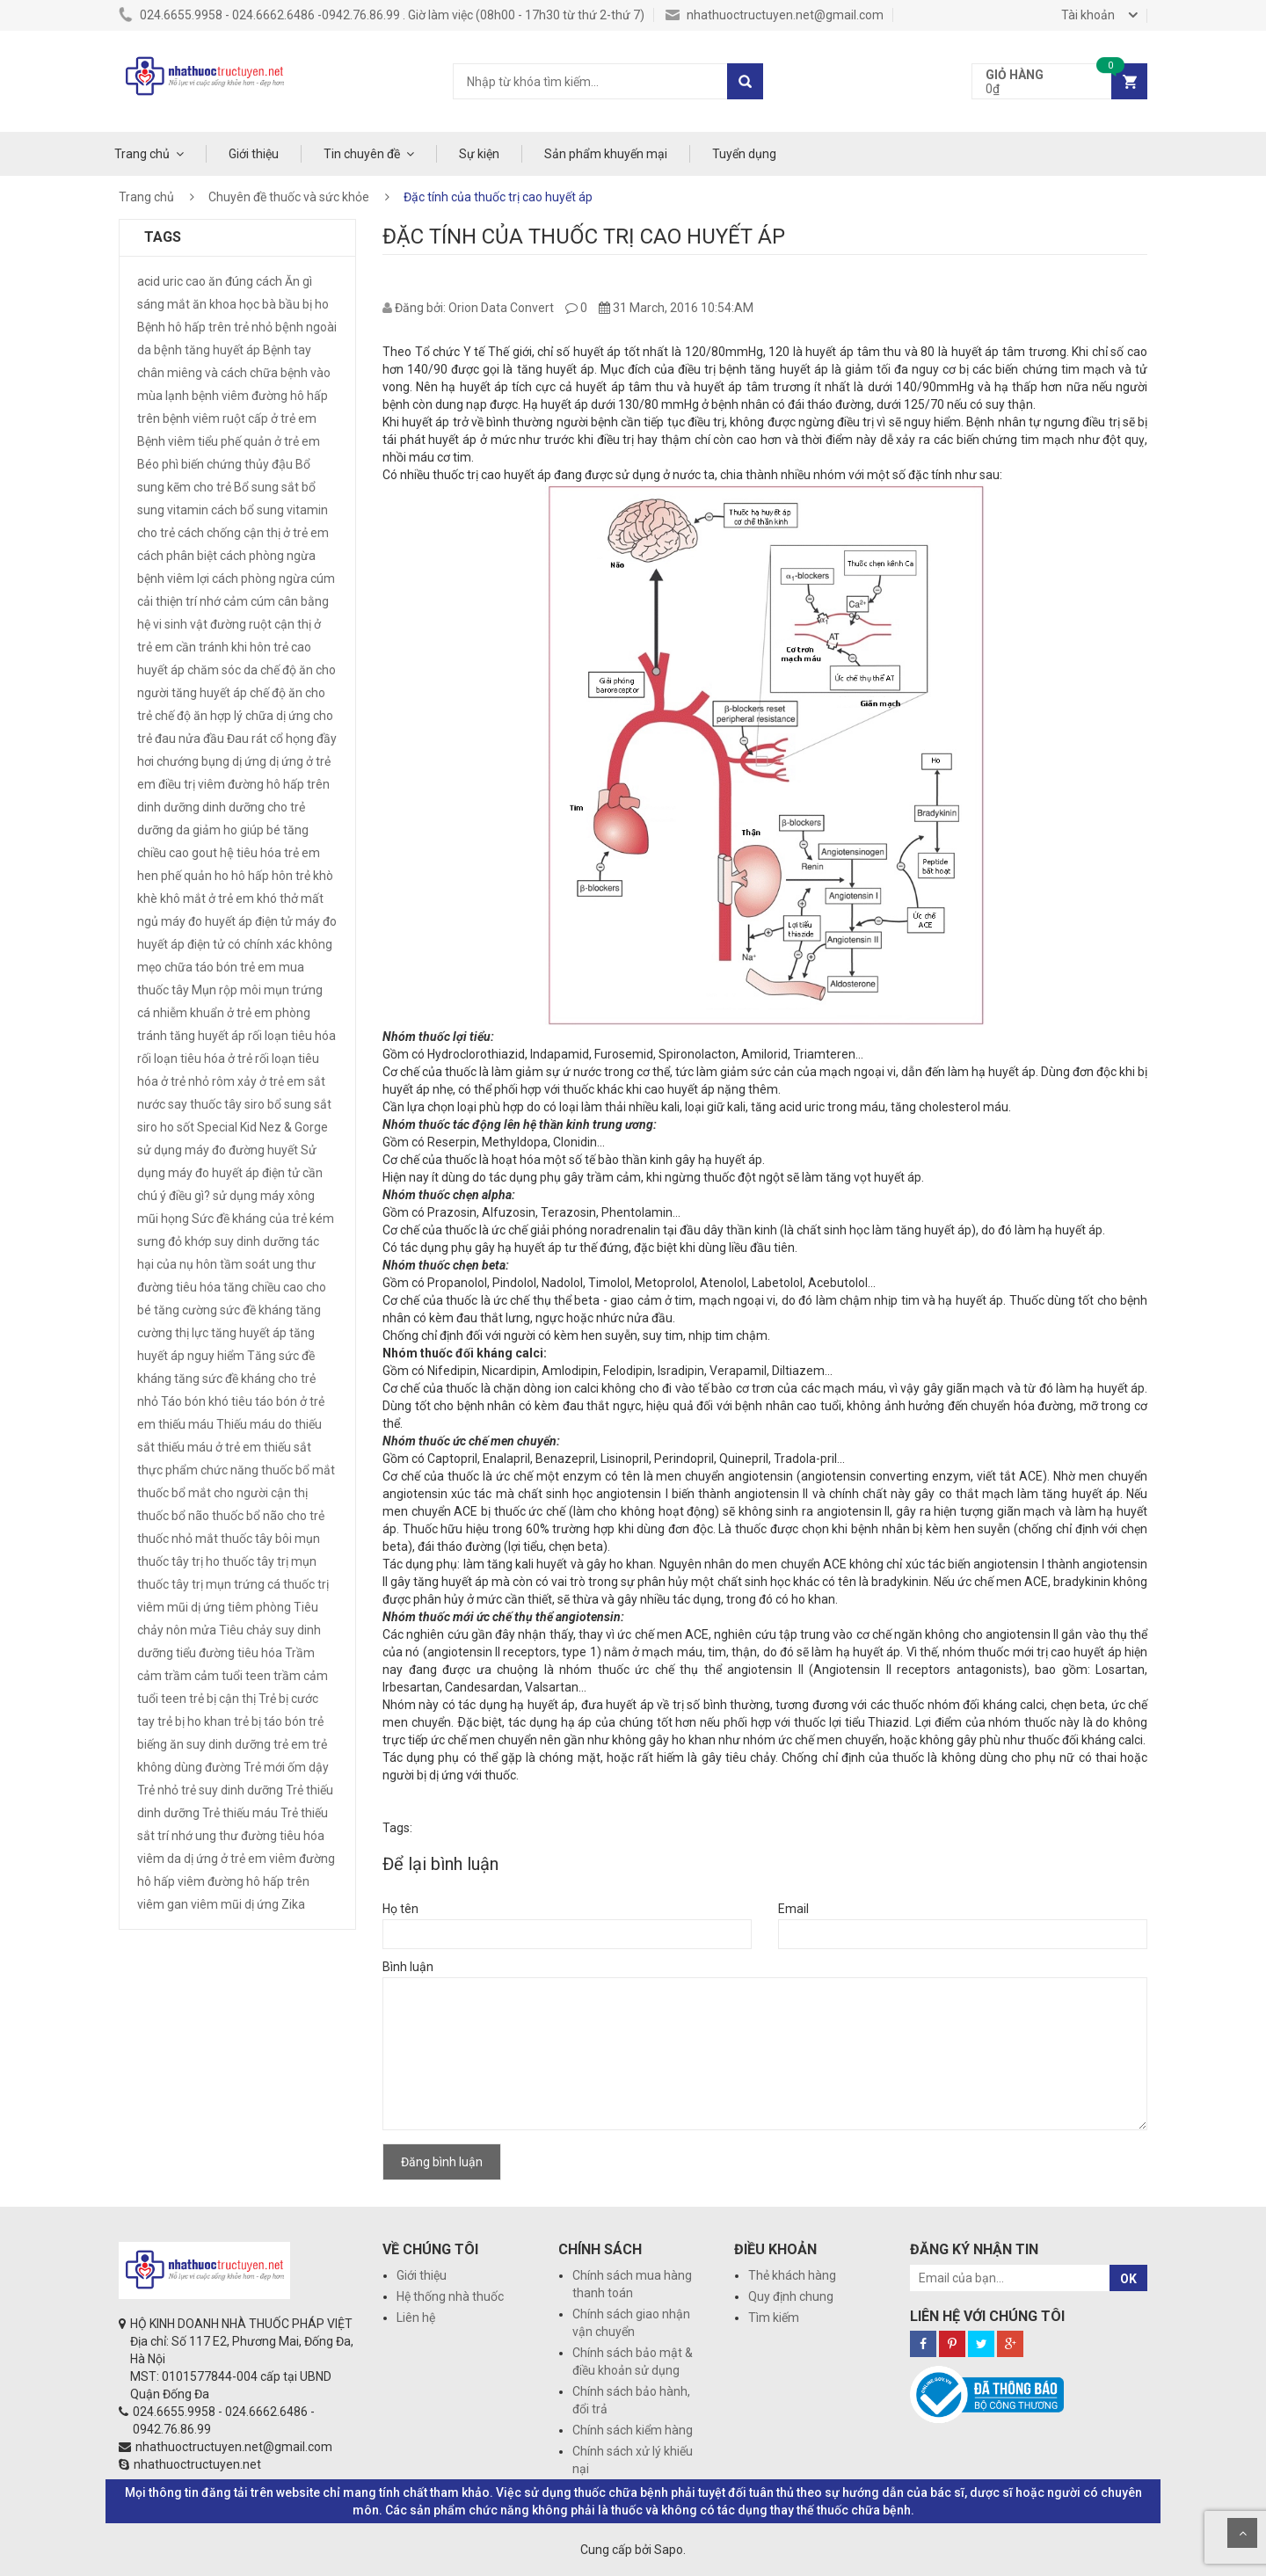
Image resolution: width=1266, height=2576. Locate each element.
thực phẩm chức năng (197, 1470)
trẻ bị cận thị (222, 1699)
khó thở (277, 898)
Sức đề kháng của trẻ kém (263, 1219)
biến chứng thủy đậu (237, 464)
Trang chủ (142, 154)
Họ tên (400, 1909)
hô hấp (250, 876)
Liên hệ (416, 2317)
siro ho (155, 1127)
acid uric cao (171, 281)
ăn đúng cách (245, 281)
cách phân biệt (177, 556)
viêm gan (162, 1904)
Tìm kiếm (773, 2317)
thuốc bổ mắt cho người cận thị (222, 1493)
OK (1128, 2279)
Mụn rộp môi (226, 990)
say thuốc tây (205, 1104)
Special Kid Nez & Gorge (262, 1127)
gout (204, 853)
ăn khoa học (226, 304)
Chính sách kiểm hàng (632, 2430)
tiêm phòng (259, 1607)
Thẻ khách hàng (792, 2275)
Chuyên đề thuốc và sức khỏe (288, 197)
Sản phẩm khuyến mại (605, 154)
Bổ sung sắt (266, 487)
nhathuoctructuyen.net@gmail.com (775, 15)
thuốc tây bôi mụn (270, 1539)
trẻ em (291, 1744)
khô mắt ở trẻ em (207, 898)
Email (793, 1909)
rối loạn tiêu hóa (292, 1036)
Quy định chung (790, 2296)
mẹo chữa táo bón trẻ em (206, 967)
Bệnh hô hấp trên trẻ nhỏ (205, 327)
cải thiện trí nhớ (179, 601)
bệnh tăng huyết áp (207, 350)
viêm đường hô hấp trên (243, 1881)
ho (222, 876)
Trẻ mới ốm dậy (286, 1767)
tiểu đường (205, 1653)
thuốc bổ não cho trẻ (268, 1516)
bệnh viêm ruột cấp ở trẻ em (239, 418)
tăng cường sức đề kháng (223, 1310)
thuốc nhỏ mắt (177, 1539)
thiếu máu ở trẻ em (209, 1447)
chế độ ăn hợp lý (199, 716)
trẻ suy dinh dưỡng (232, 1790)
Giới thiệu (254, 154)
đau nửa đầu (189, 738)
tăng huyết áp (249, 1333)
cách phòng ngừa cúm (273, 578)
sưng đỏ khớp (174, 1241)
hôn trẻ (291, 876)
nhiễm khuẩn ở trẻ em (213, 1013)
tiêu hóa (259, 1653)
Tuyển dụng (744, 154)
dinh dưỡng (168, 807)
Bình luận (407, 1967)
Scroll (1242, 2533)
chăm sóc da (222, 670)
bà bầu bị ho (295, 304)
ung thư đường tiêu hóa (259, 1836)
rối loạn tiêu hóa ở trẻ (194, 1059)
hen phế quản (174, 876)
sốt (185, 1127)
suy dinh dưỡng (257, 1241)
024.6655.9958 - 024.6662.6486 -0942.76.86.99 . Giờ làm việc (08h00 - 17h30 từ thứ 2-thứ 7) (381, 15)
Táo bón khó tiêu (206, 1401)
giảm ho (215, 830)
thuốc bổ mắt (298, 1470)
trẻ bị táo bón (270, 1721)
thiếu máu (186, 1424)
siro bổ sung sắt (287, 1104)
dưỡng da (163, 830)
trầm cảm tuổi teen (217, 1676)
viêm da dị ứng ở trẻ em (201, 1859)
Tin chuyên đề (362, 154)
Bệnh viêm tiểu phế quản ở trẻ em (228, 441)
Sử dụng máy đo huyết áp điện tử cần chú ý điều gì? (230, 1173)
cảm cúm (249, 601)
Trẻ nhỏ (157, 1790)
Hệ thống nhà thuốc (450, 2296)
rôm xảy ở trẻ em (258, 1081)
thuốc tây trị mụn (269, 1561)
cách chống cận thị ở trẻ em (253, 533)
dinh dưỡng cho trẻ (253, 807)
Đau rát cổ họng (270, 738)
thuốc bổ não (173, 1516)
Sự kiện (479, 154)
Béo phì (157, 464)
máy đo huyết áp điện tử (227, 921)
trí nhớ (175, 1836)
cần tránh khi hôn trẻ (232, 647)
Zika (293, 1904)
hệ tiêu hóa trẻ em (270, 853)
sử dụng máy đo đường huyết (217, 1150)
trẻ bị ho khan (194, 1721)
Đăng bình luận (442, 2162)
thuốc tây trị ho (178, 1561)
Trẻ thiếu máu (240, 1813)
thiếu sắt (287, 1447)
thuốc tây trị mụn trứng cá (208, 1584)
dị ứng (249, 761)
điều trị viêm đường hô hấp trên (244, 784)
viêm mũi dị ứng (235, 1904)
